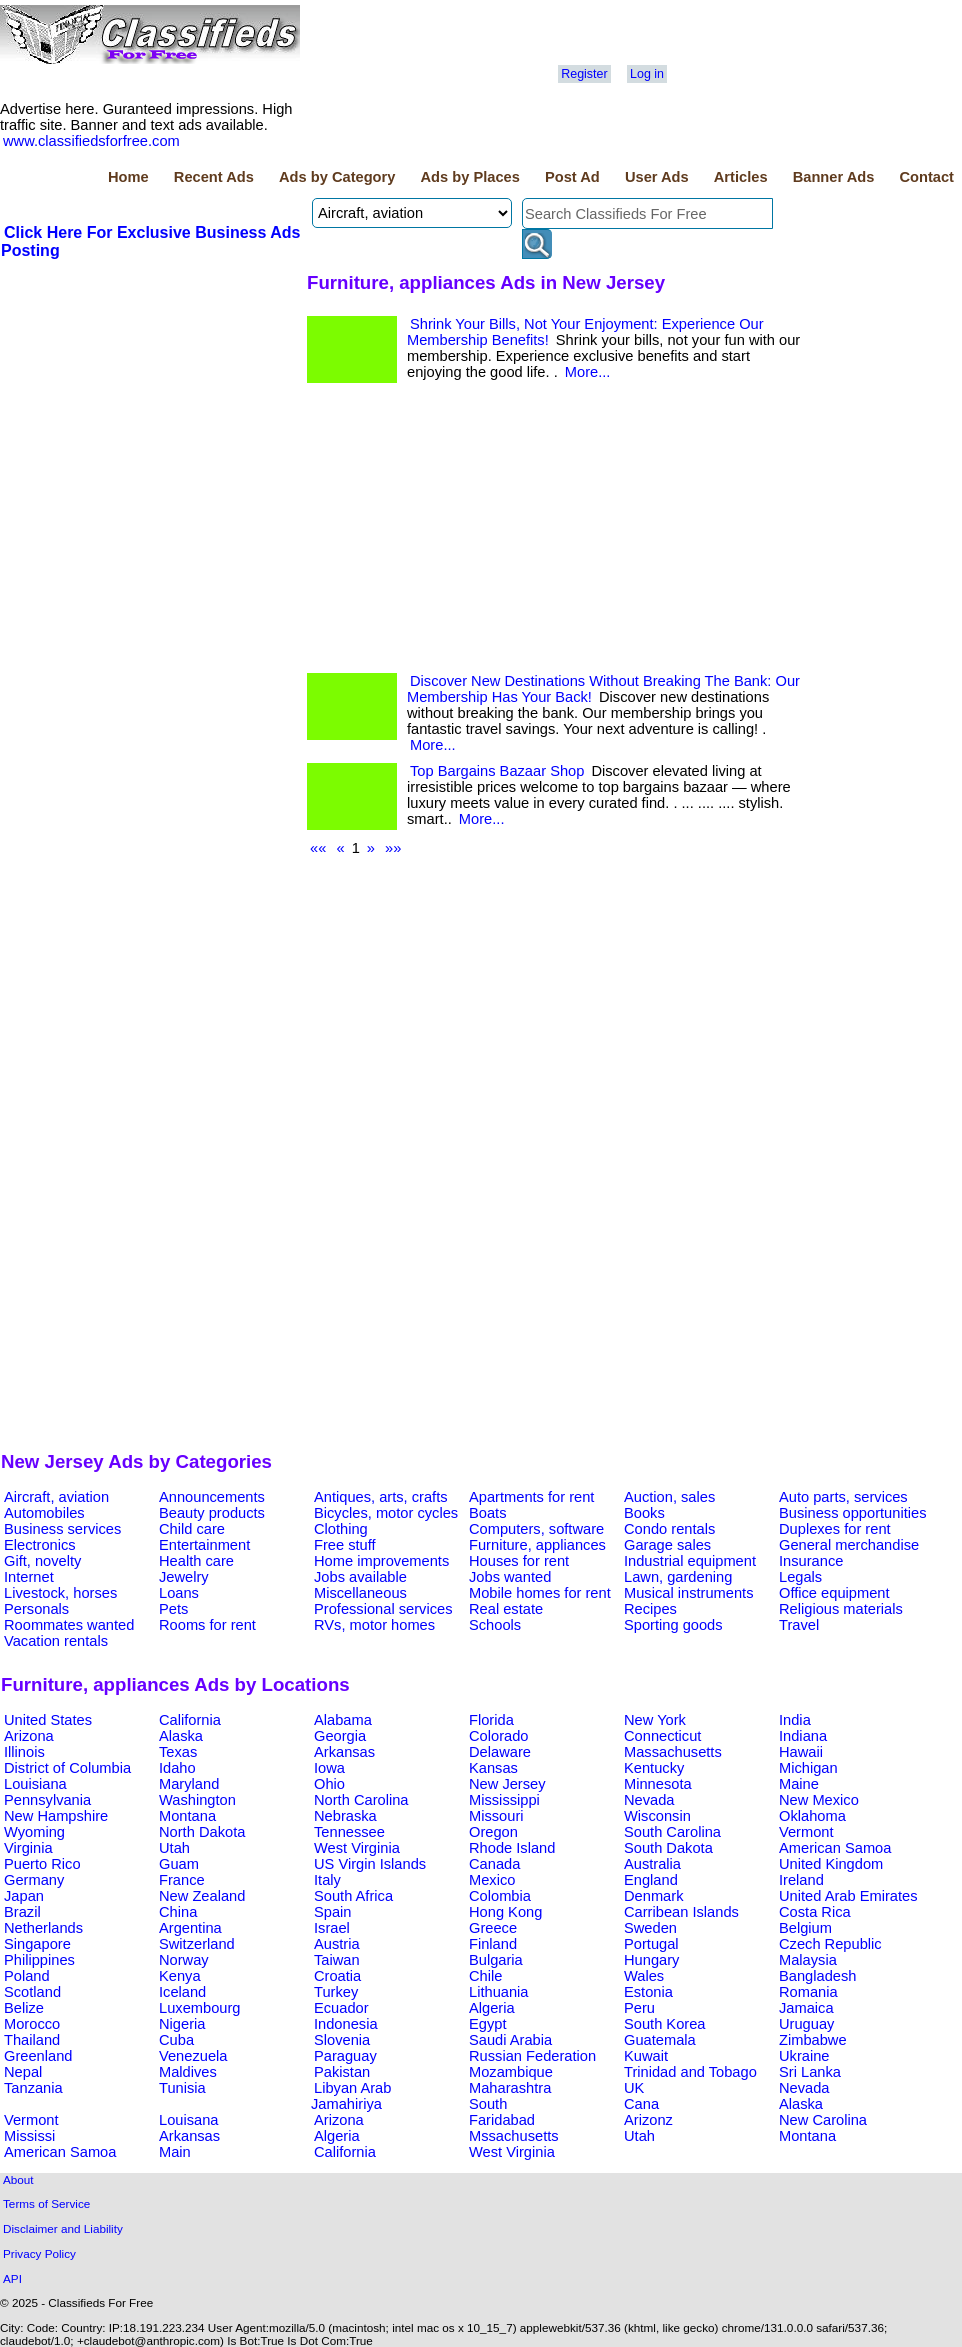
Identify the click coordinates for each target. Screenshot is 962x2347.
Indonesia (346, 2024)
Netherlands (43, 1928)
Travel (799, 1625)
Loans (179, 1593)
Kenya (180, 1976)
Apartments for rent (531, 1497)
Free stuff (345, 1545)
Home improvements (381, 1561)
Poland (27, 1976)
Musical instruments (689, 1593)
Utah (174, 1848)
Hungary (651, 1960)
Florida (491, 1720)
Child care (192, 1529)
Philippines (39, 1960)
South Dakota (668, 1848)
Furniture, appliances (537, 1545)
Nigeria (182, 2024)
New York (655, 1720)
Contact (926, 177)
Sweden (650, 1928)
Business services (62, 1529)
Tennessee (349, 1832)
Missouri (496, 1816)
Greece (493, 1928)
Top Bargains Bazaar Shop (497, 771)
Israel (332, 1928)
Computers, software (536, 1529)
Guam (179, 1864)
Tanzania (33, 2088)
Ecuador (341, 2008)
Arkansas (344, 1752)
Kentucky (654, 1768)
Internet (29, 1577)
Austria (337, 1944)
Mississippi (504, 1800)
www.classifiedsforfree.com (91, 141)
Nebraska (345, 1816)
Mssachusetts (514, 2136)
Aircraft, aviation (56, 1497)
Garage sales (667, 1545)
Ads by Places (470, 177)
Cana (641, 2104)
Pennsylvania (47, 1800)
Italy (327, 1880)
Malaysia (808, 1960)
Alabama (343, 1720)
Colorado (498, 1736)
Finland (493, 1944)
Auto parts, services (843, 1497)
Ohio (329, 1784)
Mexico (492, 1880)
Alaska (181, 1736)
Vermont (806, 1832)
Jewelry (184, 1577)
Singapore (37, 1944)
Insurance (811, 1561)
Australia (652, 1864)
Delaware (500, 1752)
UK (634, 2088)
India (795, 1720)
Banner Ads (834, 177)
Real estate (506, 1609)
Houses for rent (519, 1561)
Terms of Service (46, 2203)
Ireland (801, 1880)
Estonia (648, 1992)
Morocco (32, 2024)
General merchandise (849, 1545)
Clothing (341, 1529)
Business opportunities (852, 1513)
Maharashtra (510, 2088)
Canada (494, 1864)
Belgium (805, 1928)
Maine (799, 1784)
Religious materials (841, 1609)
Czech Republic (830, 1944)
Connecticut (662, 1736)
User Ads (657, 177)
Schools (495, 1625)
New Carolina (823, 2120)
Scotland (32, 1992)
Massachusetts (673, 1752)
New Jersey (507, 1784)
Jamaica (806, 2008)
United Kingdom (831, 1864)
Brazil (22, 1912)
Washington (197, 1800)
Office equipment (834, 1593)
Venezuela (193, 2056)
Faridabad (502, 2120)
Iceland (182, 1992)
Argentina (190, 1928)
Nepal (23, 2072)
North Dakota (202, 1832)
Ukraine (804, 2056)
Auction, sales (669, 1497)
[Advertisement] (151, 411)
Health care (196, 1561)
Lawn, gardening (678, 1577)
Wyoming (34, 1832)
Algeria (492, 2008)
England (651, 1880)
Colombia (500, 1896)
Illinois (24, 1752)
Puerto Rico (42, 1864)
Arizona (29, 1736)
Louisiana (35, 1784)
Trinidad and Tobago (690, 2072)
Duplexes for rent (835, 1529)
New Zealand (202, 1896)
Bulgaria (496, 1960)
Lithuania (499, 1992)
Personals (36, 1609)
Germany (34, 1880)
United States (48, 1720)
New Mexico (819, 1800)
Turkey (336, 1992)
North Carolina (361, 1800)
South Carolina (672, 1832)
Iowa (329, 1768)
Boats (487, 1513)
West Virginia (357, 1848)
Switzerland (197, 1944)
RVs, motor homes (374, 1625)
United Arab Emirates (848, 1896)
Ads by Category (337, 177)
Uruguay (806, 2024)
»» (393, 848)
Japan (24, 1896)
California (190, 1720)
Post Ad (572, 177)
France (182, 1880)
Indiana (803, 1736)
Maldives (188, 2072)
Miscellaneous (360, 1593)
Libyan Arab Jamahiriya (351, 2096)
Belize (24, 2008)
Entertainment (204, 1545)
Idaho (177, 1768)
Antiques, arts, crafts (381, 1497)
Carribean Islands (681, 1912)
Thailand (32, 2040)
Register (584, 74)
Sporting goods (673, 1625)
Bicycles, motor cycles (386, 1513)
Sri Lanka (810, 2072)
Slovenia (342, 2040)
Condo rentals (669, 1529)
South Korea (664, 2024)
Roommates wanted (69, 1625)
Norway (184, 1960)
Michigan (808, 1768)
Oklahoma (812, 1816)
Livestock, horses (60, 1593)
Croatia (337, 1976)
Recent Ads (214, 177)
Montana (187, 1816)
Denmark (653, 1896)
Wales (644, 1976)
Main (175, 2152)
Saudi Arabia (510, 2040)
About (18, 2179)
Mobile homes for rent (540, 1593)
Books (644, 1513)
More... (588, 372)
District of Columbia (67, 1768)
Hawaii (801, 1752)
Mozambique (511, 2072)
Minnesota (658, 1784)
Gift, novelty (42, 1561)
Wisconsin (657, 1816)
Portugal (651, 1944)
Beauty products (212, 1513)
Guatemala (660, 2040)
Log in (647, 74)
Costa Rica (815, 1912)
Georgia (340, 1736)
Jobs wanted (510, 1577)
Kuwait (646, 2056)
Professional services (383, 1609)
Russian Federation (532, 2056)
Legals (800, 1577)
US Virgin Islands (370, 1864)
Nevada (649, 1800)
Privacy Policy (39, 2253)
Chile (485, 1976)
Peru (639, 2008)
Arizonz (648, 2120)
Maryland (189, 1784)
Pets (173, 1609)
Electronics (40, 1545)
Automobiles (44, 1513)
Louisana (189, 2120)
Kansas (493, 1768)
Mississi (29, 2136)
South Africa (353, 1896)
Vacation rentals (56, 1641)
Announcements (212, 1497)
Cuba (176, 2040)
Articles (741, 177)
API (12, 2278)
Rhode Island (512, 1848)
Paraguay (345, 2056)
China (178, 1912)
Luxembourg (199, 2008)
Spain (333, 1912)
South (488, 2104)
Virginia (28, 1848)
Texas (178, 1752)
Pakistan (342, 2072)
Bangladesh (817, 1976)
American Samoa (835, 1848)
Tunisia (182, 2088)
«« (318, 848)
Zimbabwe (813, 2040)
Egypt (487, 2024)
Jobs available (360, 1577)
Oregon (493, 1832)
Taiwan (337, 1960)
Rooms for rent (207, 1625)
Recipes (650, 1609)
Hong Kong (505, 1912)
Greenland (38, 2056)
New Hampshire (56, 1816)
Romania (808, 1992)
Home (128, 177)
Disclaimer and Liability (63, 2228)
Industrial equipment (690, 1561)
